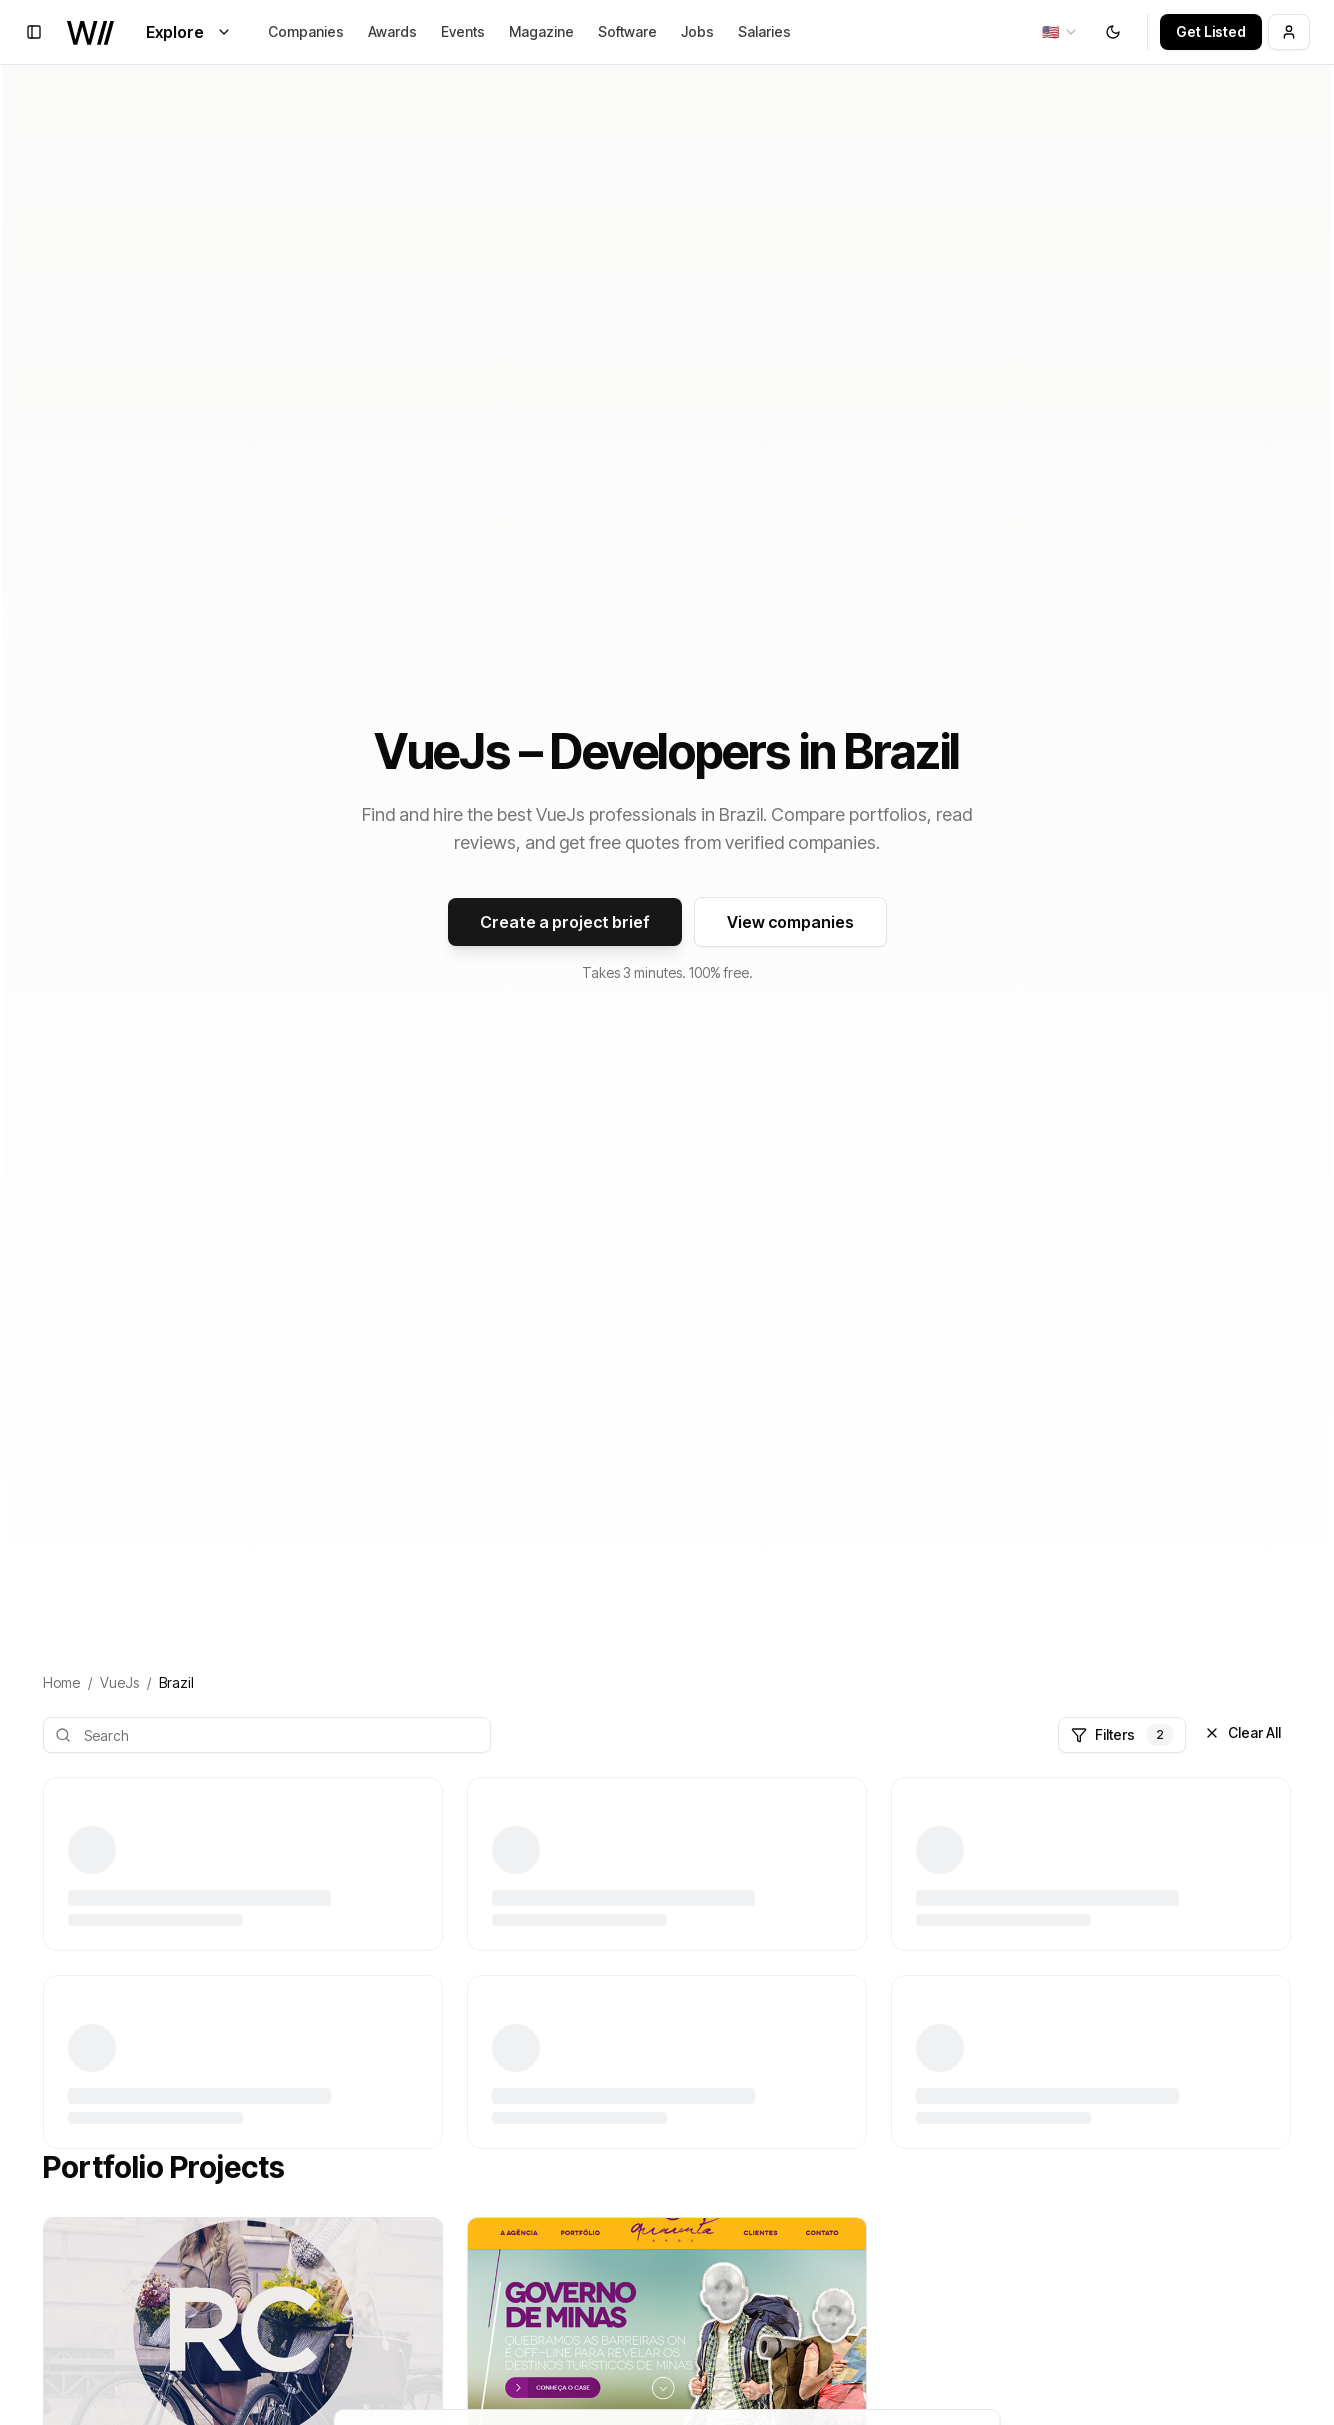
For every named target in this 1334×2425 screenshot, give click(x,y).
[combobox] (1060, 32)
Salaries (764, 31)
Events (463, 31)
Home (61, 1682)
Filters (1122, 1735)
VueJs (119, 1682)
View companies (790, 922)
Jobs (697, 31)
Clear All (1242, 1732)
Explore (189, 32)
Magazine (541, 31)
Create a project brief (565, 922)
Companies (306, 31)
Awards (392, 31)
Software (627, 31)
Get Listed (1211, 31)
